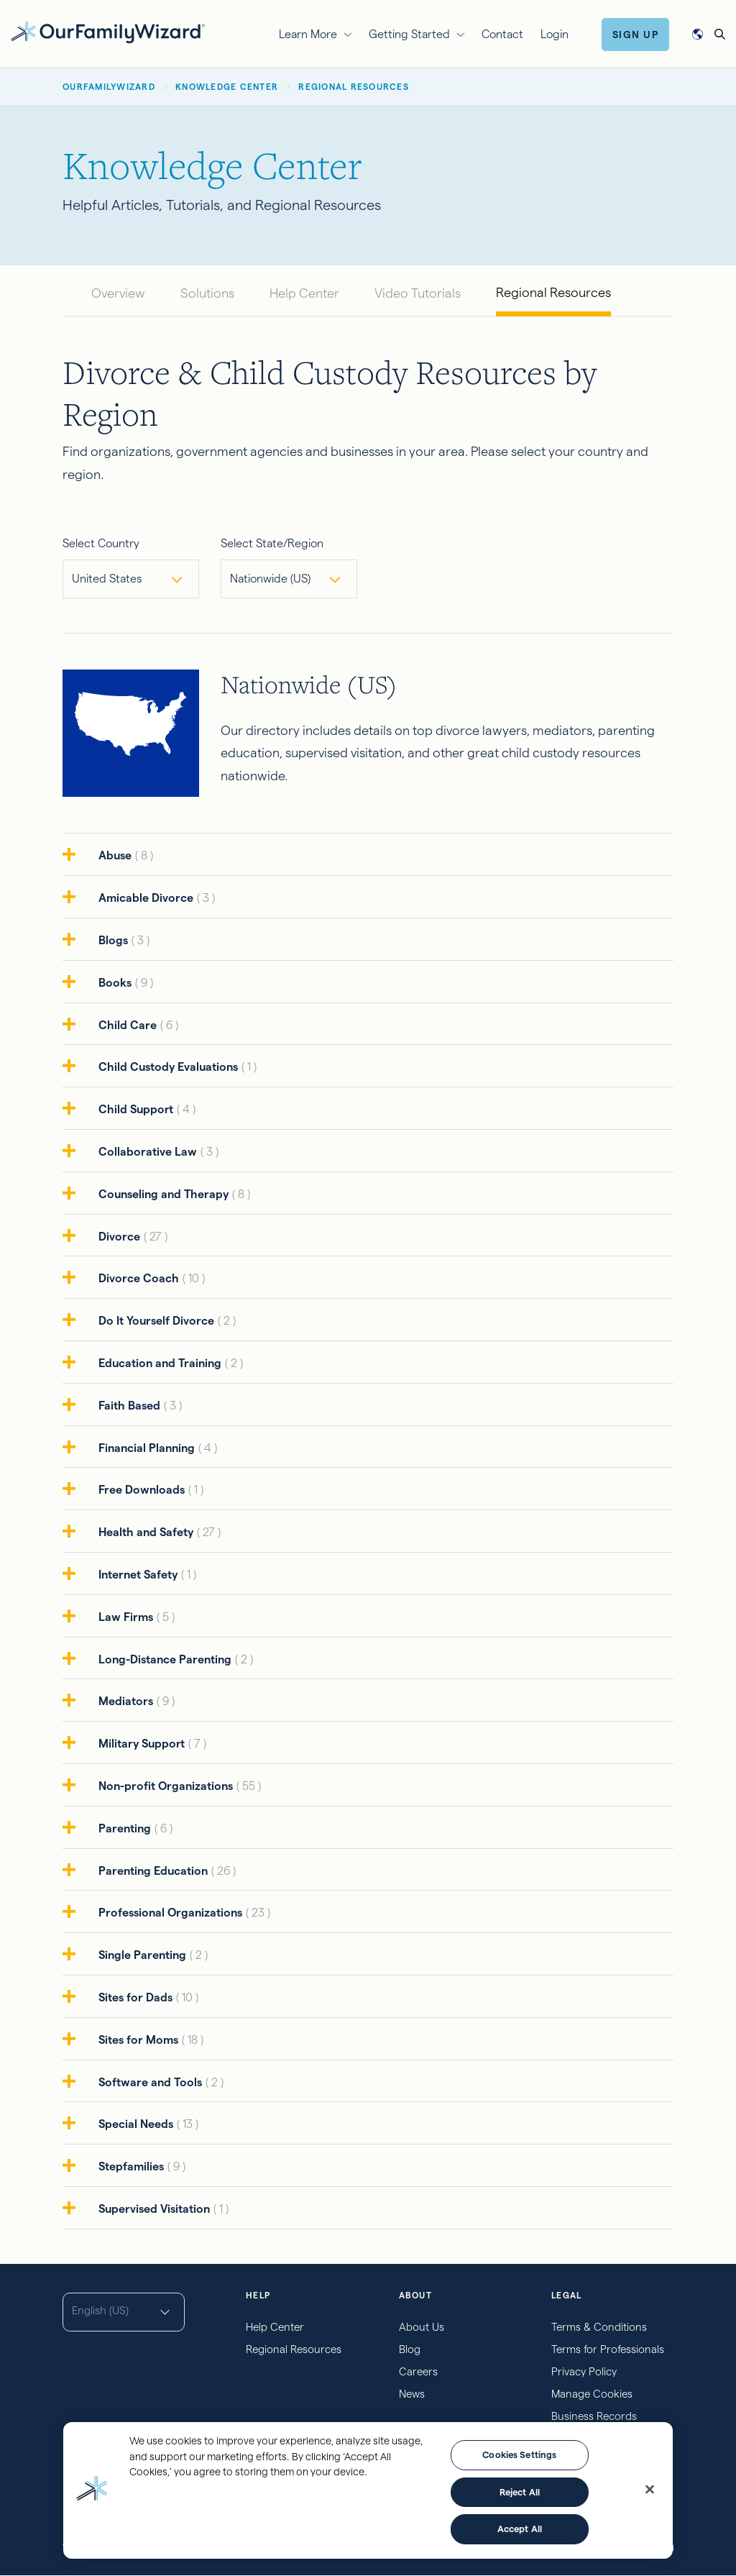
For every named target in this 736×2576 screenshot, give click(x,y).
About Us (421, 2327)
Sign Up (635, 34)
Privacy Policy (584, 2371)
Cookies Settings (519, 2454)
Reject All (520, 2492)
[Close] (650, 2490)
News (412, 2394)
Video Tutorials (417, 293)
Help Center (304, 293)
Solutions (207, 293)
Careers (418, 2371)
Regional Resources (553, 292)
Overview (118, 293)
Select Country (101, 543)
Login (554, 34)
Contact (502, 34)
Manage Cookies (591, 2394)
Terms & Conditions (599, 2327)
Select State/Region (272, 543)
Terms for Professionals (607, 2349)
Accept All (519, 2529)
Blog (409, 2349)
